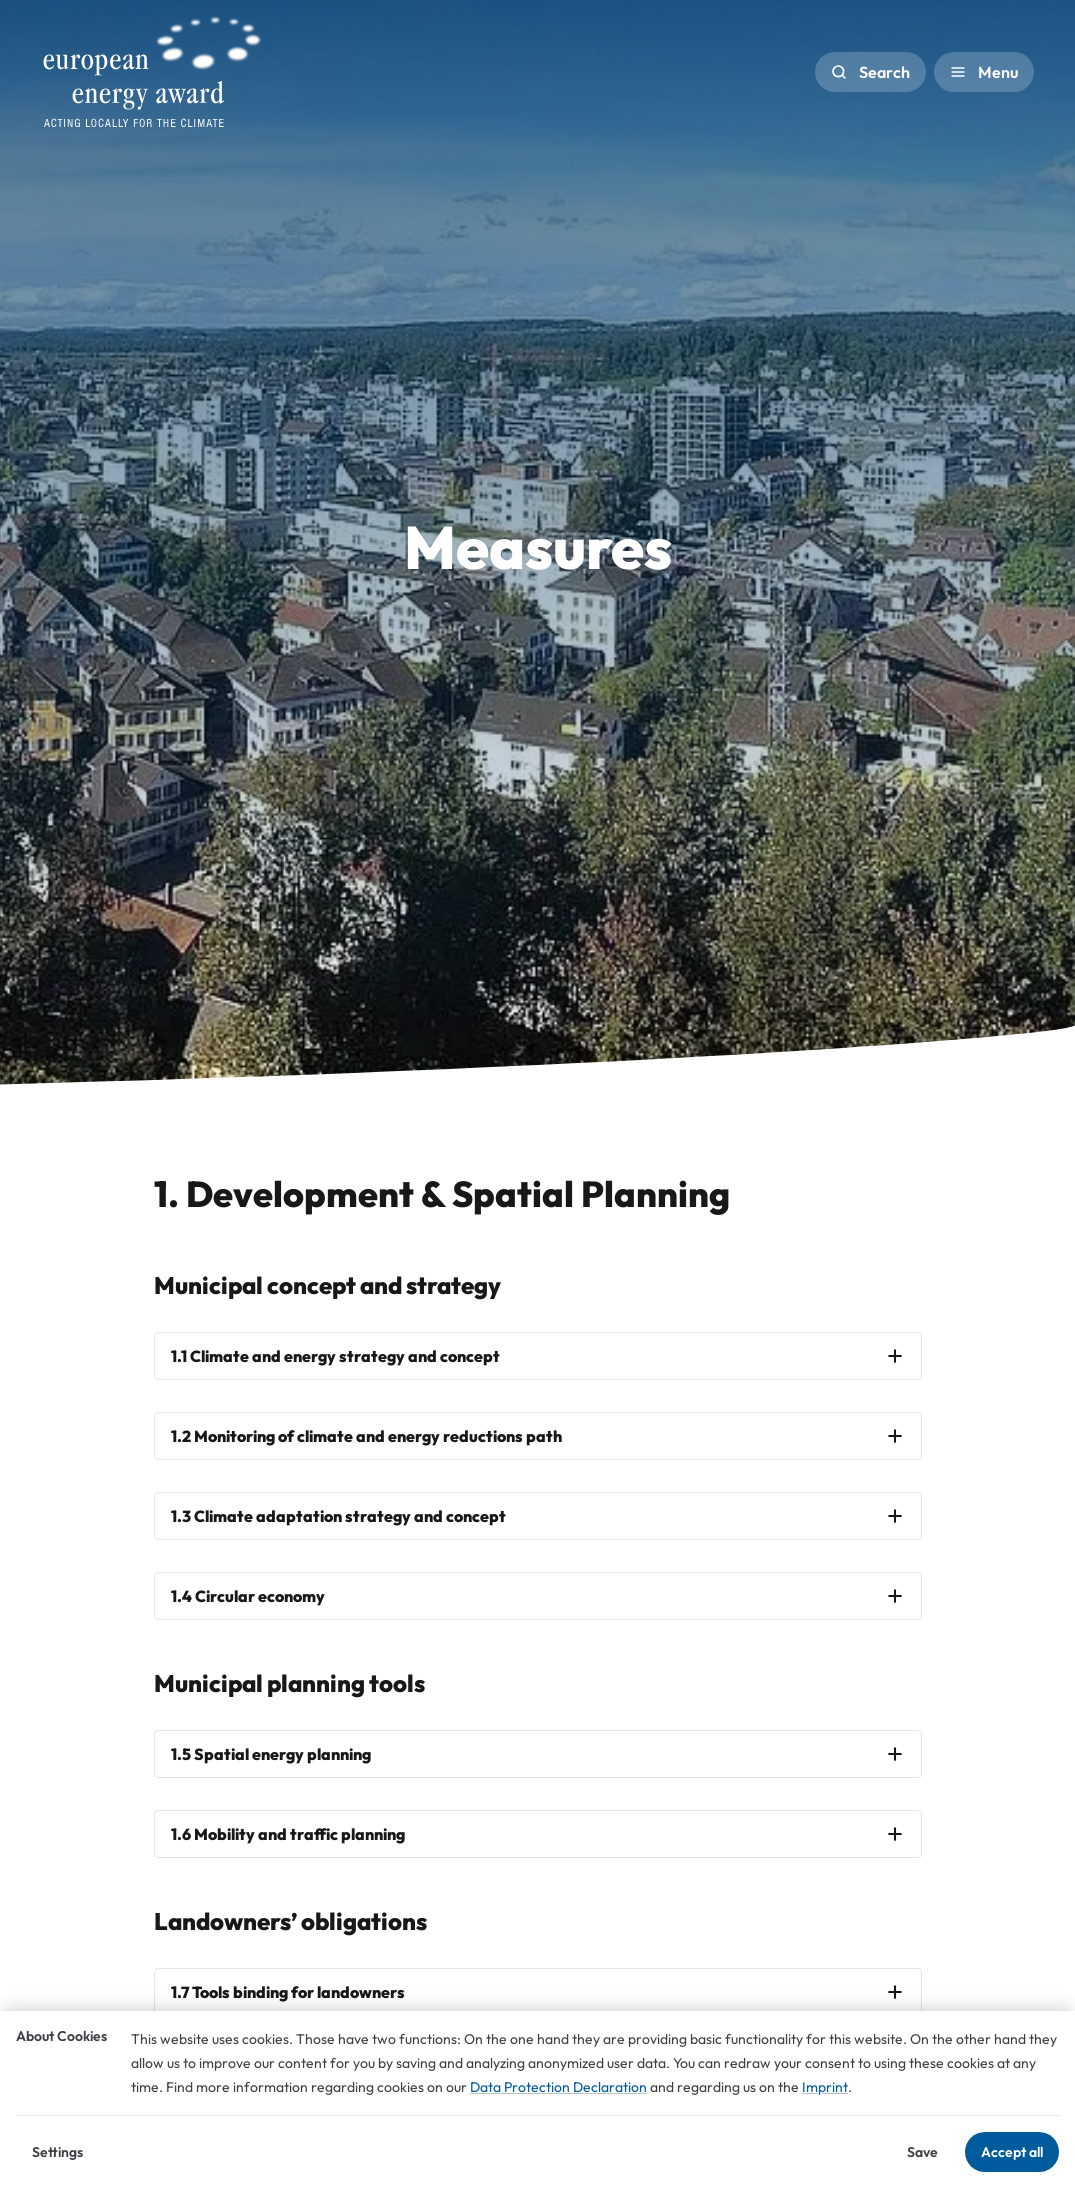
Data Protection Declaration (558, 2087)
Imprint (825, 2087)
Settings (57, 2152)
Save (922, 2152)
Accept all (1012, 2152)
